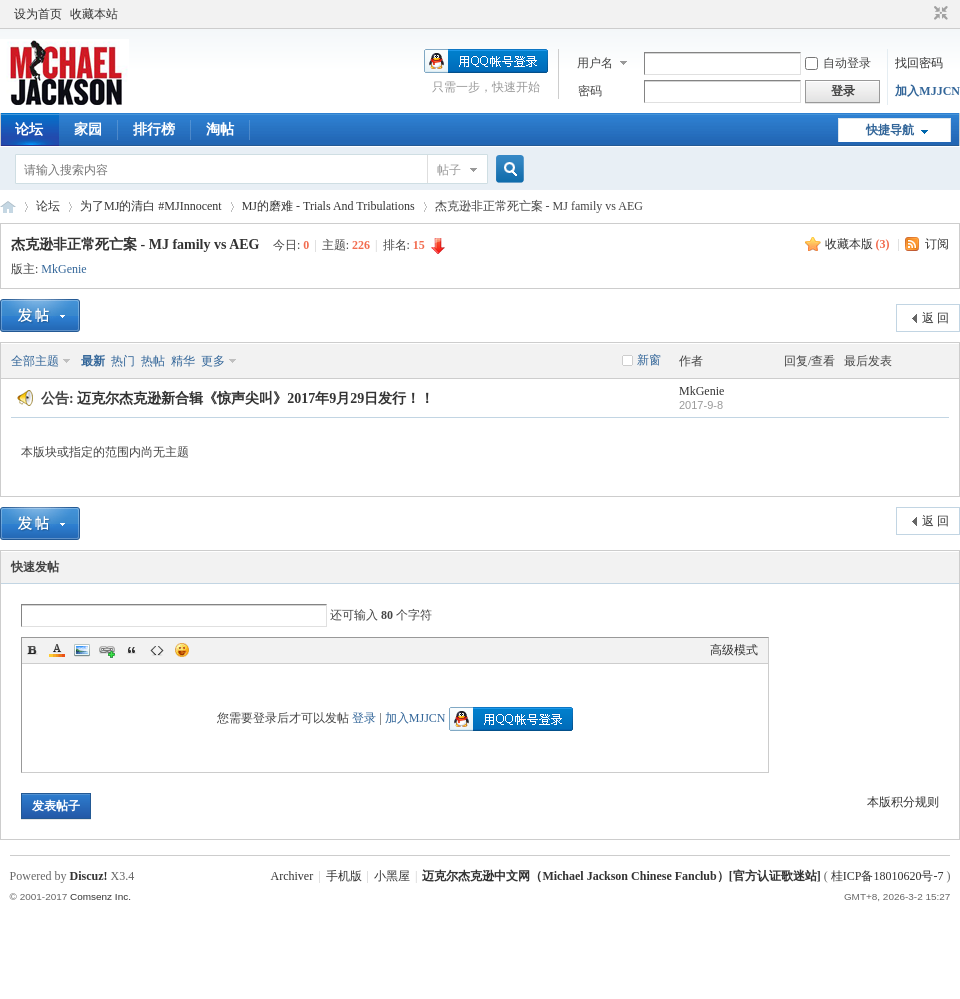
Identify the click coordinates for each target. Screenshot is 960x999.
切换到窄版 (938, 14)
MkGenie (63, 269)
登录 (364, 718)
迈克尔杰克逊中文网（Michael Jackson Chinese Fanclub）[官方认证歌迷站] (621, 876)
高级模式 (734, 650)
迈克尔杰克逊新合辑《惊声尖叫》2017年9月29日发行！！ (255, 398)
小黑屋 (392, 876)
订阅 (937, 244)
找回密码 (919, 63)
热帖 (153, 361)
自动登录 (838, 63)
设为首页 (38, 14)
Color (57, 650)
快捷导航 (890, 130)
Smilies (182, 650)
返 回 (935, 318)
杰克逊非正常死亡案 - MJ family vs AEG (135, 244)
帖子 (449, 170)
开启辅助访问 (922, 14)
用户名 (595, 63)
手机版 (344, 876)
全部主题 (35, 361)
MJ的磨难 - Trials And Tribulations (328, 206)
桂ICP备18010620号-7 (887, 876)
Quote (132, 650)
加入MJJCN (927, 91)
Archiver (292, 876)
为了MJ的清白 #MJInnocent (151, 206)
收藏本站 (94, 14)
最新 (93, 361)
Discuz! (89, 876)
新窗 (649, 360)
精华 (183, 361)
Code (157, 650)
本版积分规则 (903, 802)
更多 (213, 361)
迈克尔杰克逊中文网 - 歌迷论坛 (8, 206)
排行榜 (154, 129)
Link (107, 650)
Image (82, 650)
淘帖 (220, 129)
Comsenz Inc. (100, 896)
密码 (590, 91)
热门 (123, 361)
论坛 (29, 129)
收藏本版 (857, 244)
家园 (88, 129)
